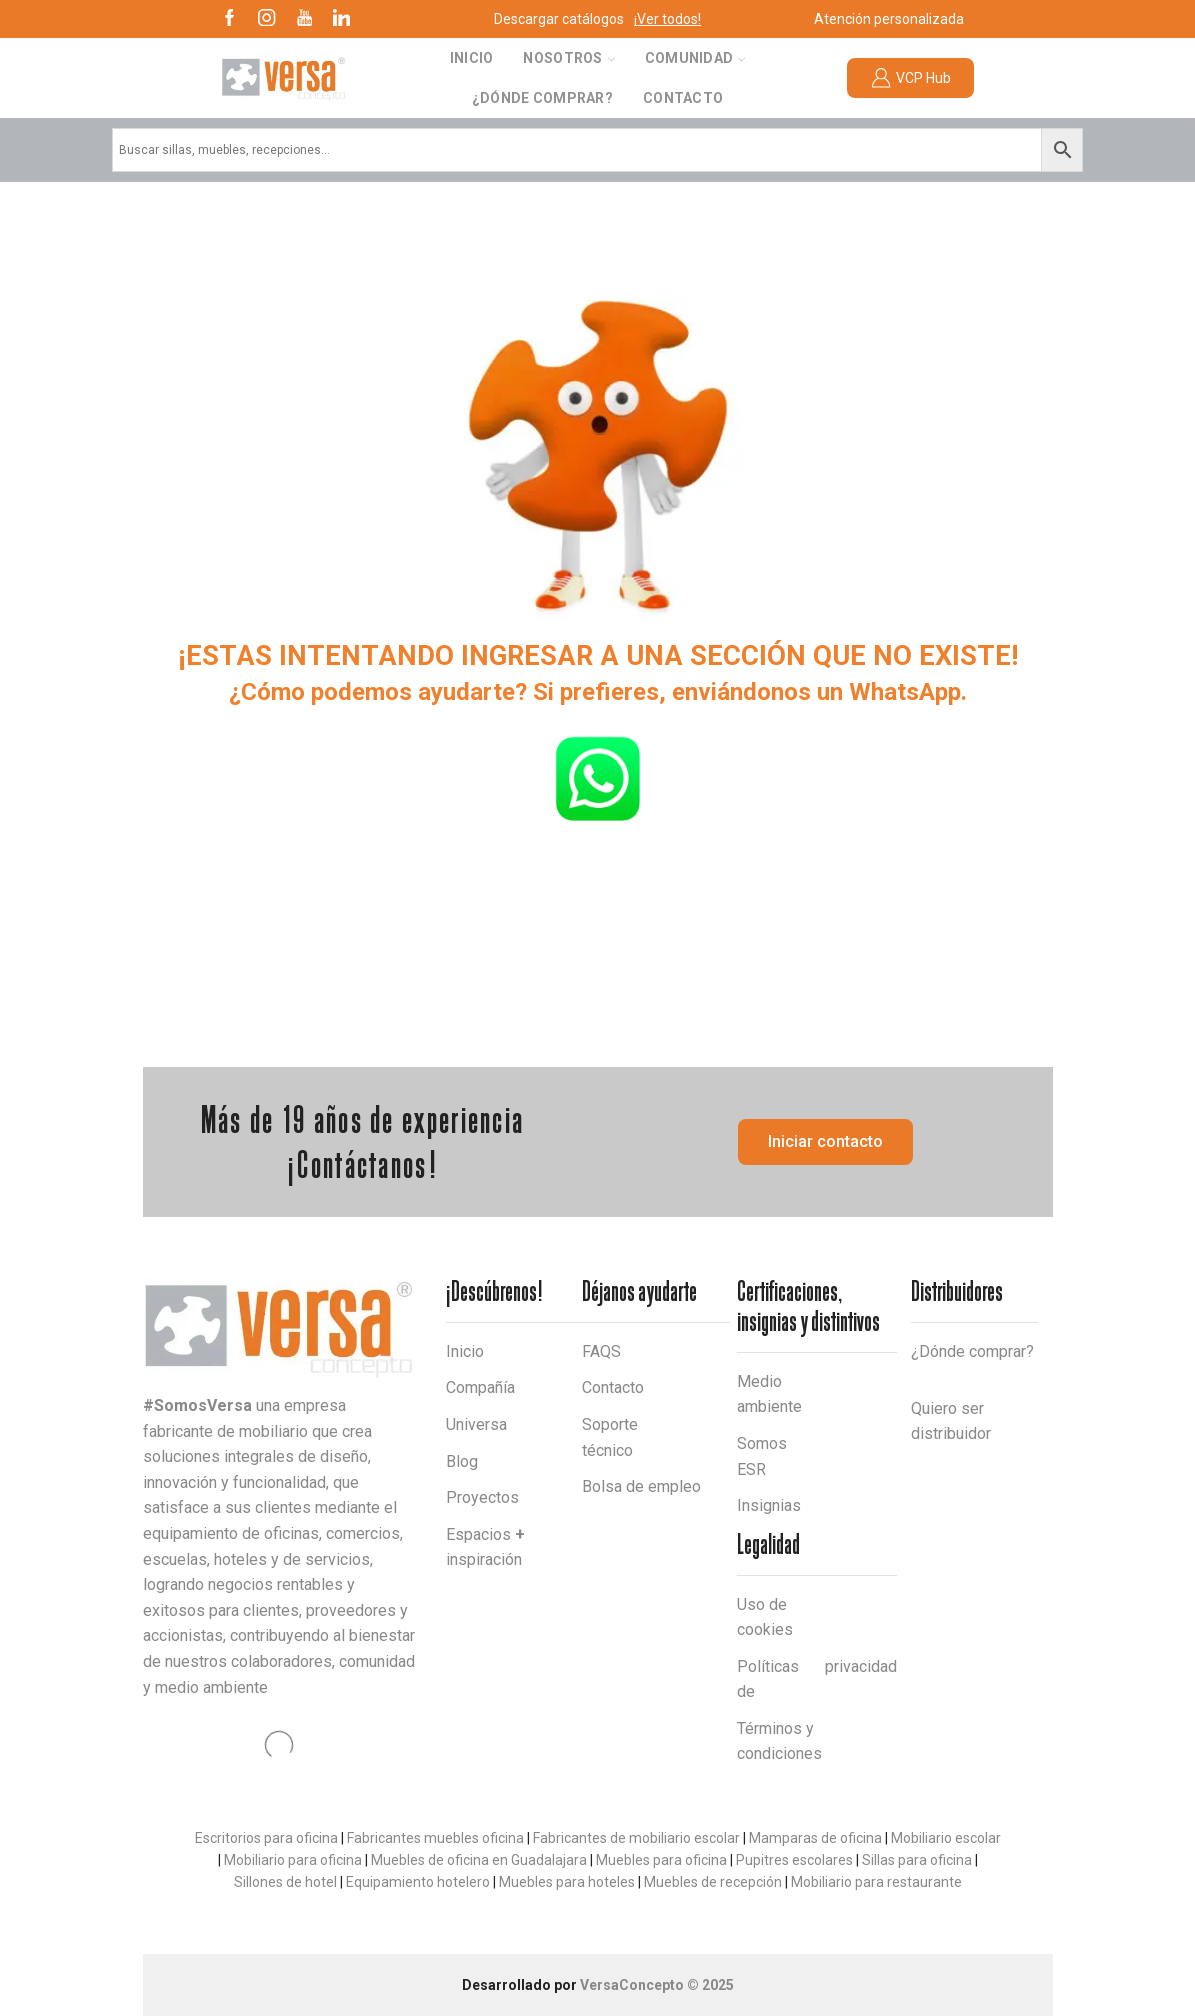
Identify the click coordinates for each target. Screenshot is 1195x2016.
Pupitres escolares (794, 1860)
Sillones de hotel (285, 1882)
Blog (462, 1461)
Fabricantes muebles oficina (435, 1838)
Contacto (683, 98)
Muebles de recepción (713, 1882)
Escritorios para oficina (266, 1838)
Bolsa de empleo (641, 1486)
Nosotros (568, 58)
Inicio (472, 58)
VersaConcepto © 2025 (657, 1985)
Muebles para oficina (661, 1860)
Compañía (480, 1387)
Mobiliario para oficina (293, 1860)
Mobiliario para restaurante (876, 1882)
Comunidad (695, 58)
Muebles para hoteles (567, 1882)
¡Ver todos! (667, 19)
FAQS (601, 1351)
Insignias (769, 1505)
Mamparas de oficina (815, 1838)
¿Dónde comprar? (542, 98)
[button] (825, 1142)
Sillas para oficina (917, 1860)
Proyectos (482, 1497)
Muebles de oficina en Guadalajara (479, 1860)
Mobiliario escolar (946, 1838)
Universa (476, 1424)
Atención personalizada (889, 19)
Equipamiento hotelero (418, 1882)
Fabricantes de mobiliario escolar (636, 1838)
